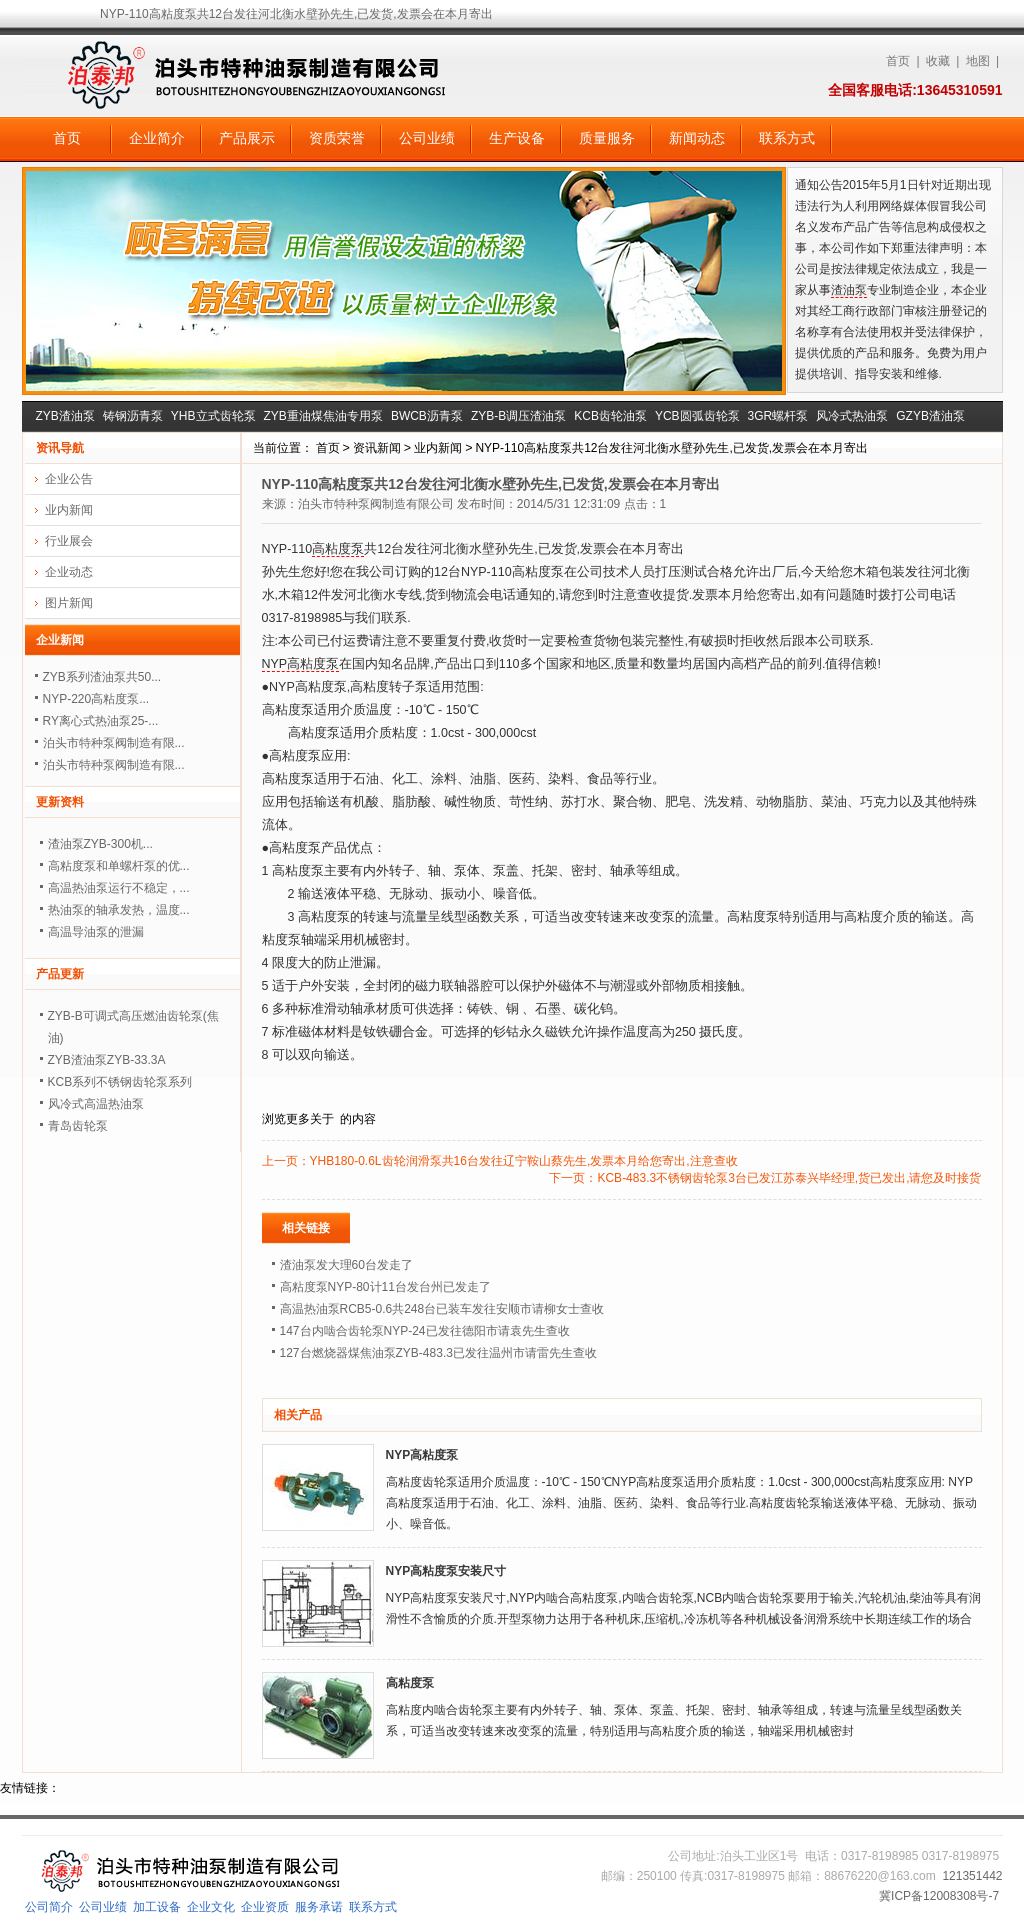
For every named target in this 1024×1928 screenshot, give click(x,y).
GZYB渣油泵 (930, 416)
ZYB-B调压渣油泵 (518, 416)
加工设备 (157, 1907)
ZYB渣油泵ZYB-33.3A (107, 1060)
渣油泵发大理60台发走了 (346, 1265)
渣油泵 (849, 290)
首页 (898, 61)
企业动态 (69, 572)
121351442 (972, 1876)
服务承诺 (319, 1907)
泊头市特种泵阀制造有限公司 (376, 504)
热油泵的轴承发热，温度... (119, 910)
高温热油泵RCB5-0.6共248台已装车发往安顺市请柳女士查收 (442, 1309)
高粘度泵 (338, 549)
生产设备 (517, 138)
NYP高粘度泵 (301, 664)
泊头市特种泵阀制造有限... (114, 743)
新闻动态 (697, 138)
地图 (978, 61)
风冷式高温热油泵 (96, 1104)
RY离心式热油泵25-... (101, 721)
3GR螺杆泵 (778, 416)
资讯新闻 (377, 448)
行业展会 (69, 541)
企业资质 (265, 1907)
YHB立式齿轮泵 (213, 416)
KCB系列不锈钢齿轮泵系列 (120, 1082)
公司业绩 (427, 138)
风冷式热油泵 (852, 416)
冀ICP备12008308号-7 (939, 1896)
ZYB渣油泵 (65, 416)
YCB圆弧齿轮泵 (697, 416)
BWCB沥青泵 (427, 416)
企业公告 (69, 479)
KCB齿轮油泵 (610, 416)
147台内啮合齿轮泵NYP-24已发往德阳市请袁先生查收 (425, 1331)
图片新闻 (69, 603)
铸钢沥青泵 (133, 416)
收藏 (938, 61)
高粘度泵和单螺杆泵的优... (119, 866)
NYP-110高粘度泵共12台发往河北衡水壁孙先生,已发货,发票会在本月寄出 (671, 448)
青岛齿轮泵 (78, 1126)
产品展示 (247, 138)
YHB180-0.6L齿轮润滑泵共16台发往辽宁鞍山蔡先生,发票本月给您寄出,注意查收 (524, 1161)
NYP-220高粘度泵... (96, 699)
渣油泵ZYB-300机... (100, 844)
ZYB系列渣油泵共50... (102, 677)
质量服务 (607, 138)
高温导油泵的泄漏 (96, 932)
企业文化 (211, 1907)
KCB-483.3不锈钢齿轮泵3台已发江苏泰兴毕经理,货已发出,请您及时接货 (789, 1178)
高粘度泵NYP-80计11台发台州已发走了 (385, 1287)
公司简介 (49, 1907)
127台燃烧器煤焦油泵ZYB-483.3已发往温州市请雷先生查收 (438, 1353)
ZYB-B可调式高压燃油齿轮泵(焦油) (133, 1027)
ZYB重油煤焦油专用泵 (323, 416)
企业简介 (157, 138)
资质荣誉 (337, 138)
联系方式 (787, 138)
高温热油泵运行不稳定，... (119, 888)
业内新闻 (438, 448)
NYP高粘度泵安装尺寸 (446, 1571)
